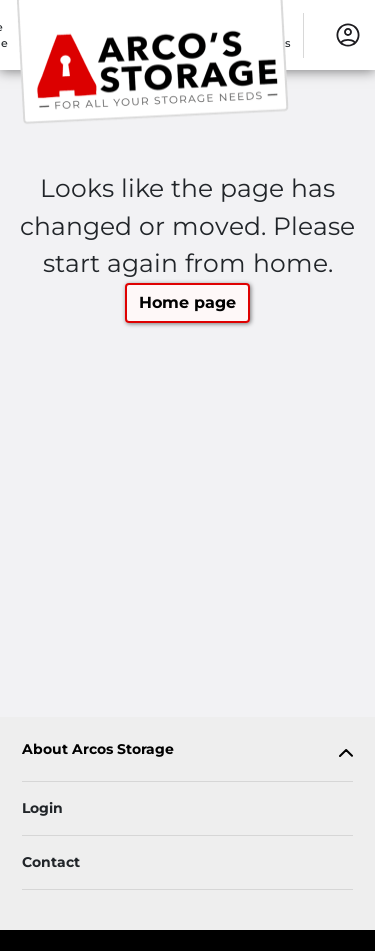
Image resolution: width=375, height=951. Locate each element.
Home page (187, 302)
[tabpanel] (187, 753)
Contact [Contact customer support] (51, 862)
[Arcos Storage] (156, 63)
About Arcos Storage (98, 749)
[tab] (187, 753)
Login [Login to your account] (42, 808)
